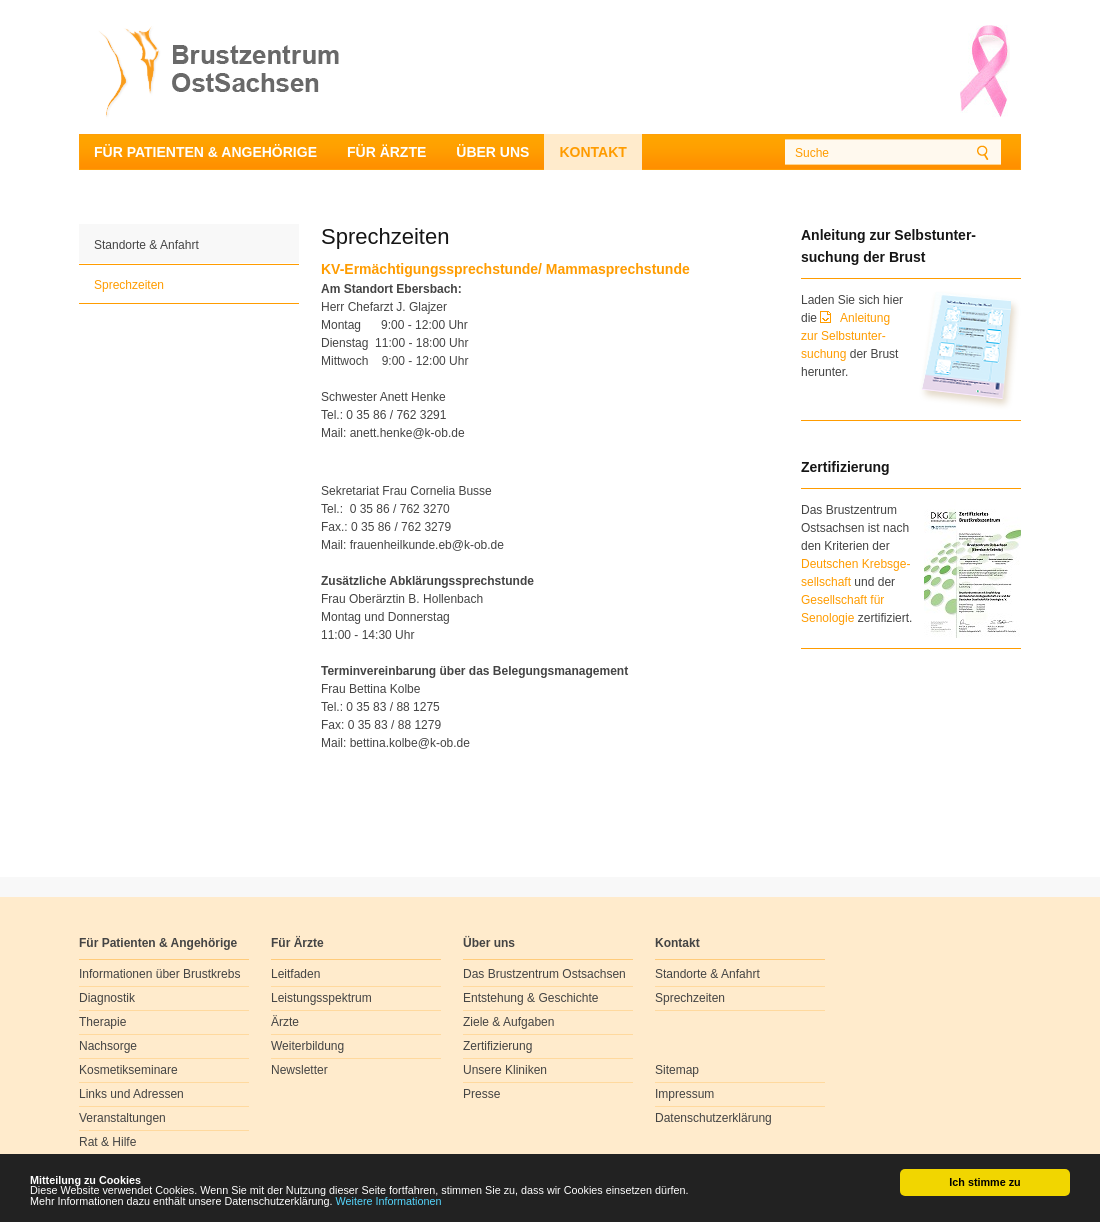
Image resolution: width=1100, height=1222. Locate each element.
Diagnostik (107, 998)
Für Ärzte (386, 152)
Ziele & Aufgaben (508, 1022)
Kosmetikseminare (128, 1070)
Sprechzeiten (129, 285)
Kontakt (592, 152)
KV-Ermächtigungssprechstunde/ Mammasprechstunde (505, 269)
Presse (481, 1094)
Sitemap (677, 1070)
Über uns (492, 152)
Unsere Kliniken (505, 1070)
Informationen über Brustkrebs (159, 974)
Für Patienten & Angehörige (205, 152)
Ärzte (285, 1022)
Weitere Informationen (389, 1202)
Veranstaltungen (122, 1118)
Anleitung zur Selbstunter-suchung (845, 336)
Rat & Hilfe (107, 1142)
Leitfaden (295, 974)
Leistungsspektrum (321, 998)
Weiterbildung (307, 1046)
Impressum (684, 1094)
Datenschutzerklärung (713, 1118)
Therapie (102, 1022)
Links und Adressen (131, 1094)
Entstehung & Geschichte (530, 998)
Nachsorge (108, 1046)
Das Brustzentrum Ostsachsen (544, 974)
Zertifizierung (497, 1046)
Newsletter (299, 1070)
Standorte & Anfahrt (146, 245)
